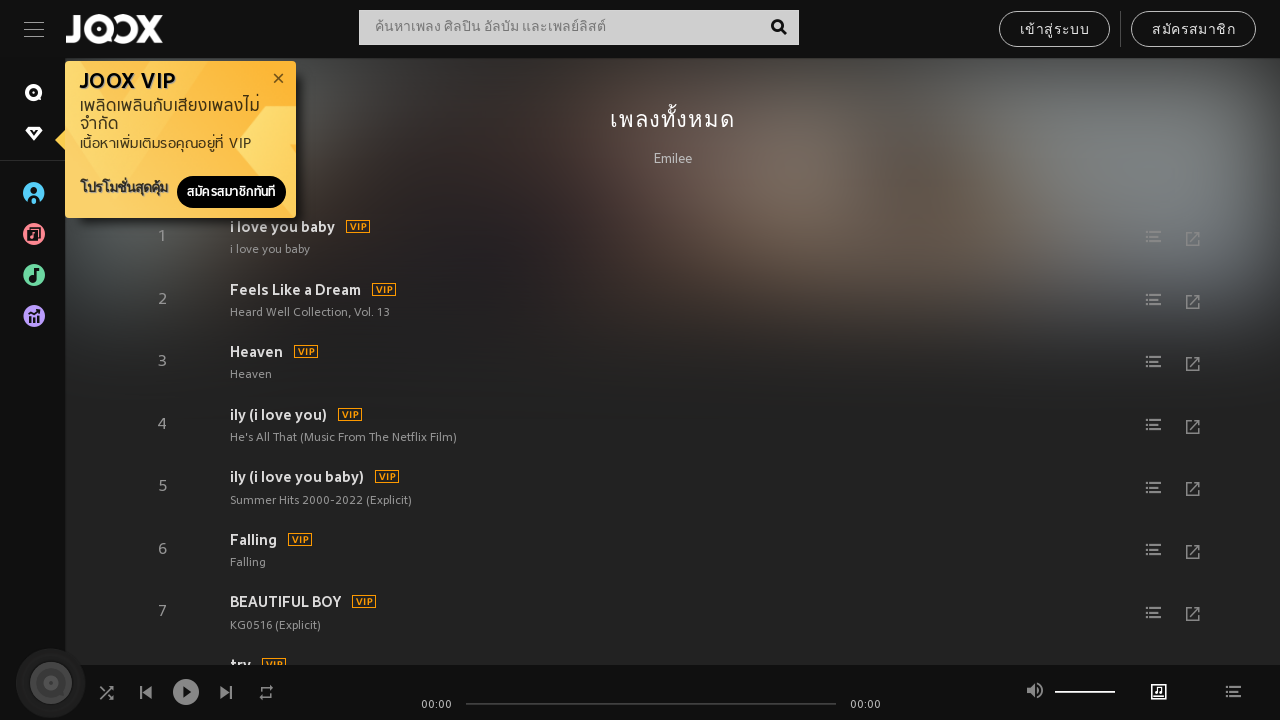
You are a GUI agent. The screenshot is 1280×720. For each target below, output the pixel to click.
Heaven (256, 352)
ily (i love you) (278, 415)
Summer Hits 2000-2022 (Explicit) (321, 501)
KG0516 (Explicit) (275, 626)
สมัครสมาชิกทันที (231, 192)
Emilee (673, 160)
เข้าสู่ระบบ (1054, 30)
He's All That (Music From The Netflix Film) (343, 438)
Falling (253, 540)
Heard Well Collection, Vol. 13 (310, 313)
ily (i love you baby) (297, 477)
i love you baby (282, 227)
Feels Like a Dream (295, 290)
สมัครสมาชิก (1193, 30)
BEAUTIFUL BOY (285, 602)
